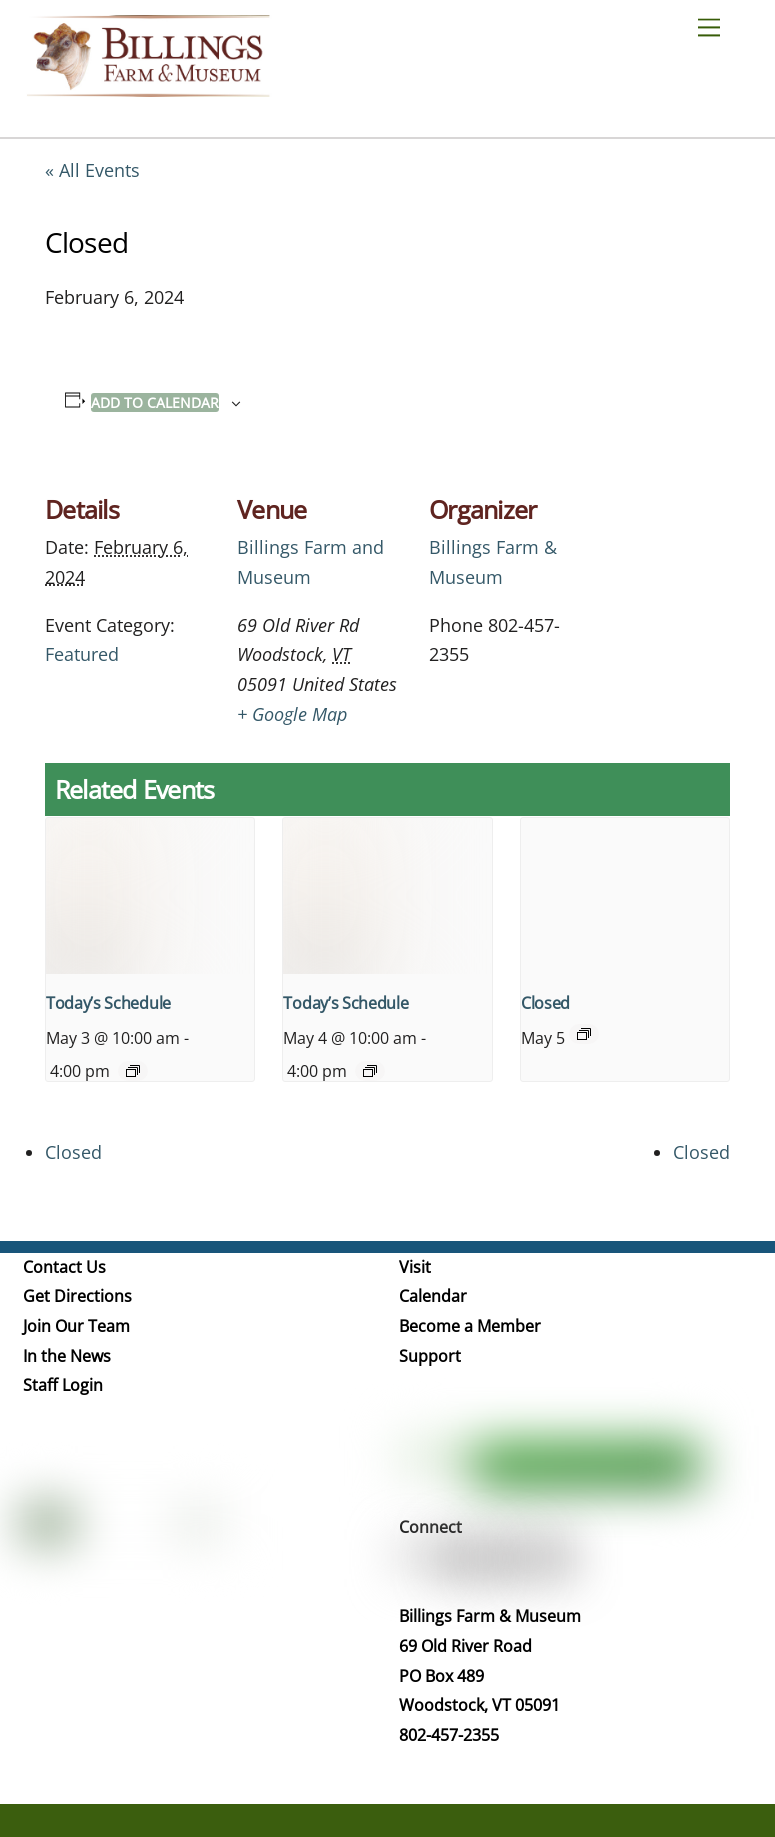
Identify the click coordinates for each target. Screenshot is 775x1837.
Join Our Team (76, 1326)
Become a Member (470, 1326)
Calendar (433, 1296)
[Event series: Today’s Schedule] (133, 1071)
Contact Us (64, 1267)
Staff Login (63, 1385)
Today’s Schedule (108, 1003)
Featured (82, 654)
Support (430, 1356)
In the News (67, 1356)
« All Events (92, 170)
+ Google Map (292, 714)
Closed (545, 1003)
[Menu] (717, 26)
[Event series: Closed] (584, 1034)
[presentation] (150, 896)
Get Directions (77, 1296)
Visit (415, 1267)
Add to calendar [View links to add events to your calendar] (155, 402)
